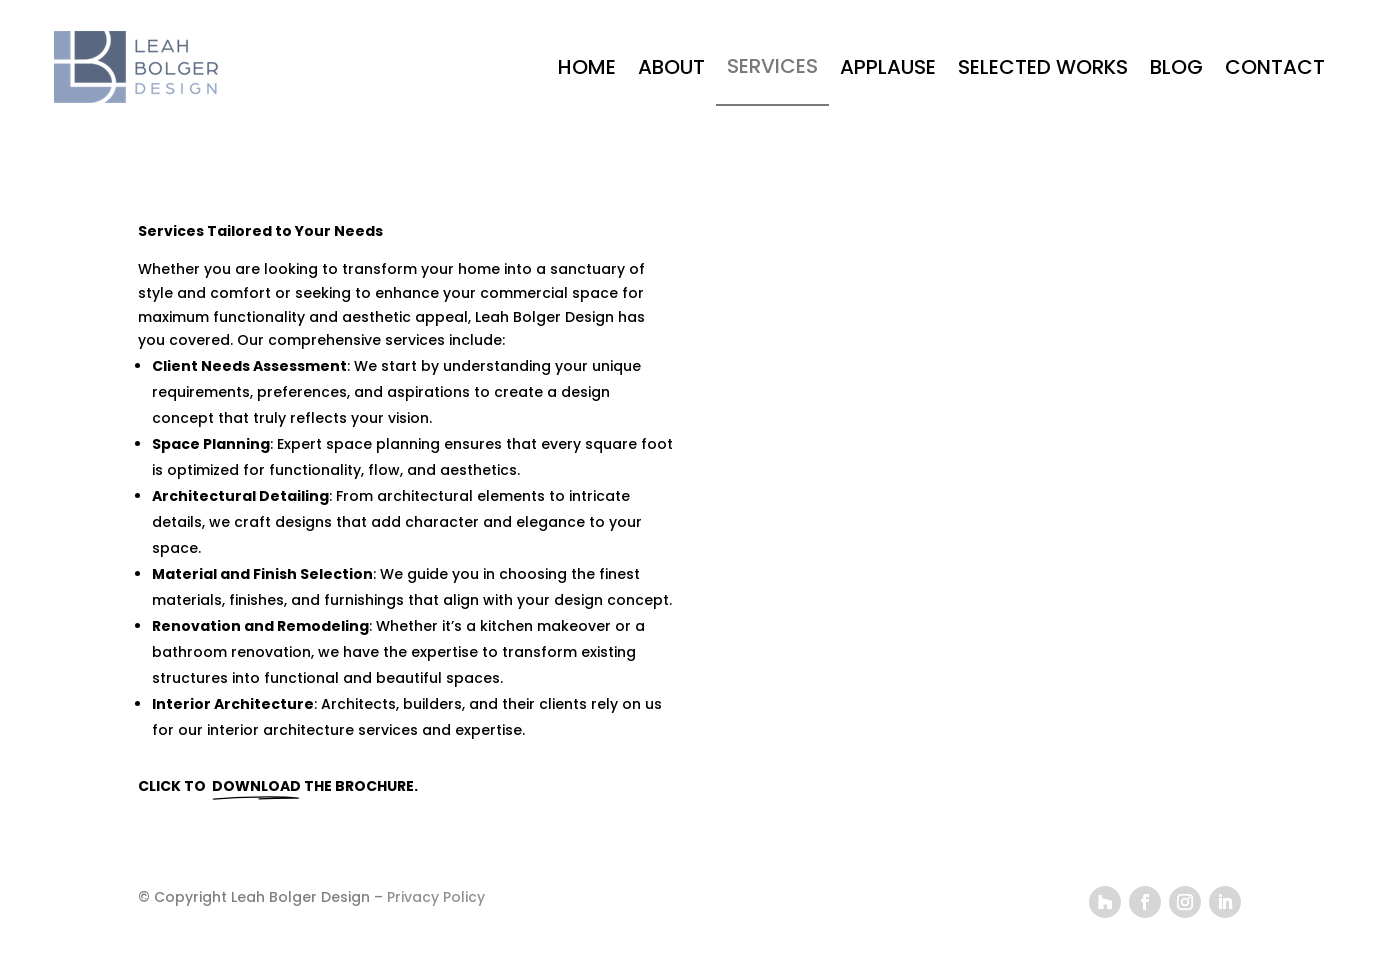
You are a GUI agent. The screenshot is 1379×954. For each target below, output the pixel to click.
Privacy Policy (436, 897)
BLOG (1176, 67)
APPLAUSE (888, 67)
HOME (587, 67)
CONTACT (1275, 67)
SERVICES (772, 66)
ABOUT (671, 67)
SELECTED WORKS (1043, 67)
